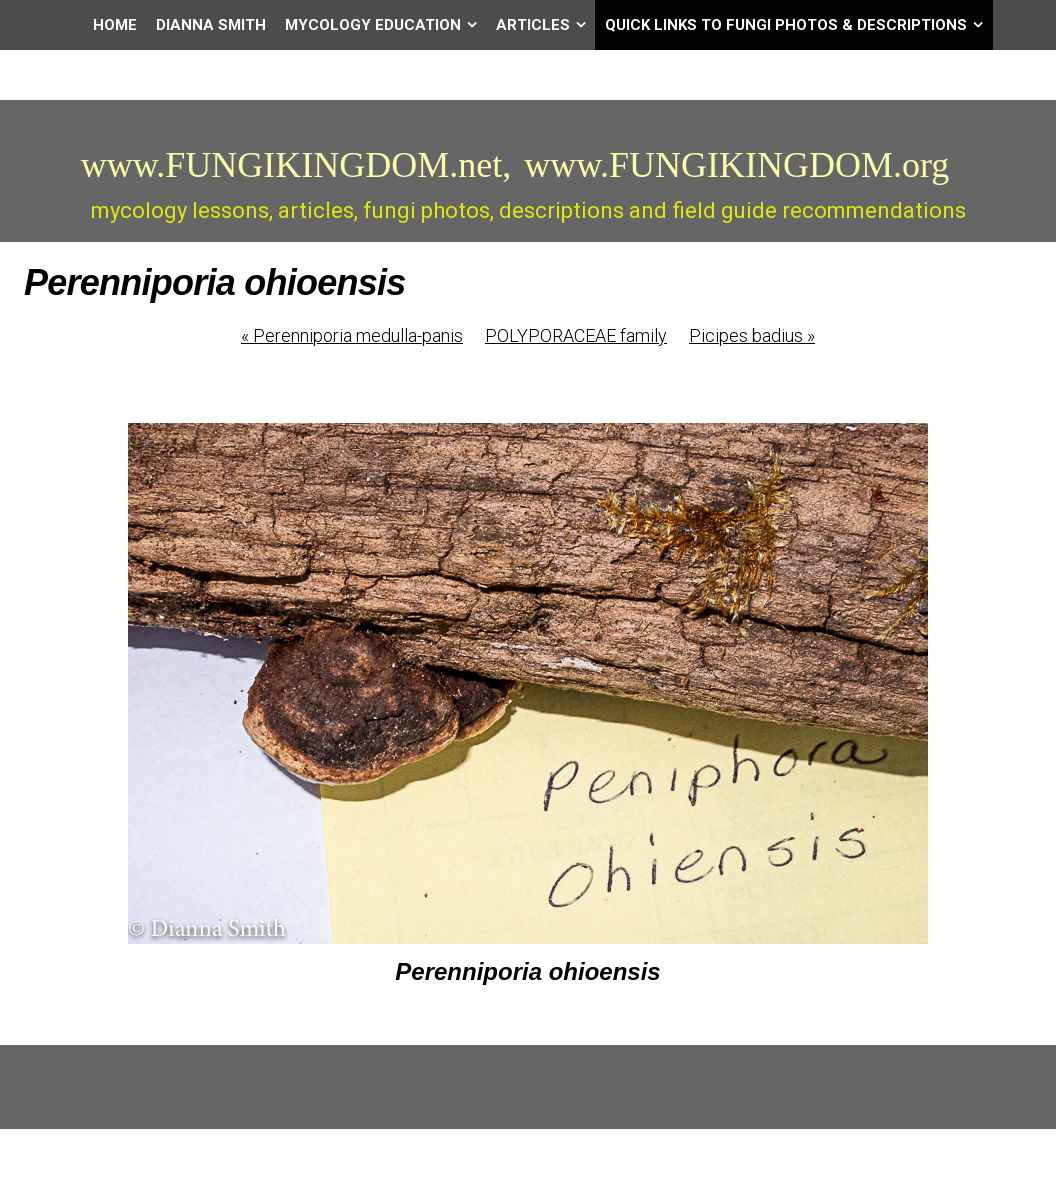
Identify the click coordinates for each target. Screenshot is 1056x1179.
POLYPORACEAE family (576, 335)
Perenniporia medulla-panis (352, 335)
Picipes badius (752, 335)
